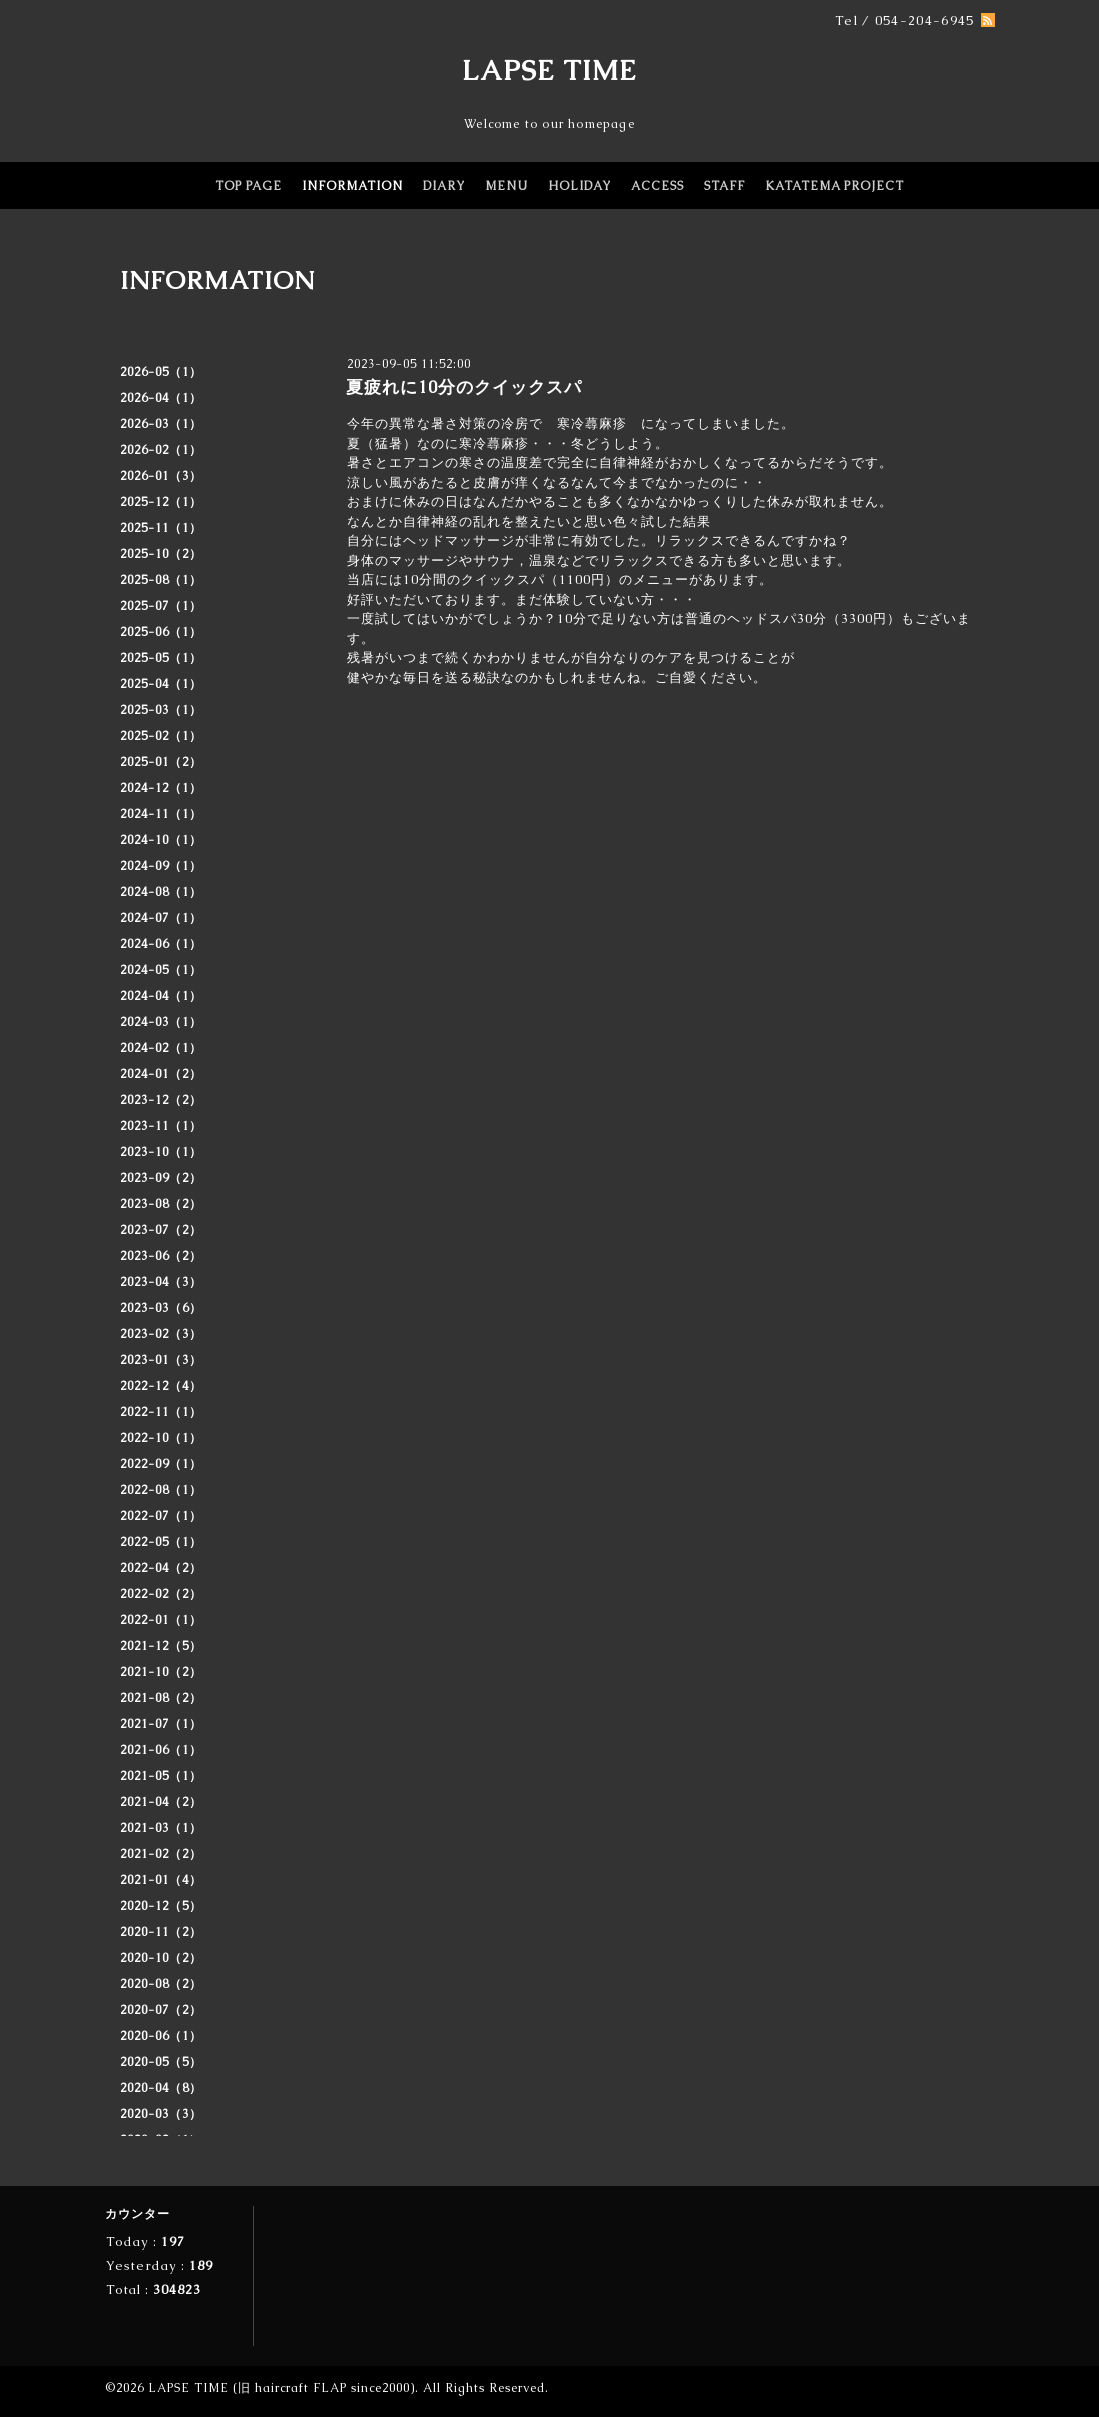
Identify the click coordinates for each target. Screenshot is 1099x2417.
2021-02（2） (161, 1854)
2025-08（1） (161, 580)
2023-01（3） (161, 1360)
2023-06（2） (161, 1256)
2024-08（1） (161, 892)
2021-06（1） (161, 1750)
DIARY (444, 186)
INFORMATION (352, 186)
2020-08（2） (161, 1984)
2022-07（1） (161, 1516)
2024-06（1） (161, 944)
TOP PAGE (248, 186)
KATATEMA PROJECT (834, 186)
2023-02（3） (161, 1334)
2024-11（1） (161, 814)
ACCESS (657, 186)
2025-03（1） (161, 710)
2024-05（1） (161, 970)
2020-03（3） (161, 2114)
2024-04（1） (161, 996)
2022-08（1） (161, 1490)
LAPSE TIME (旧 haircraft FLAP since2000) (281, 2388)
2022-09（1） (161, 1464)
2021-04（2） (161, 1802)
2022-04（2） (161, 1568)
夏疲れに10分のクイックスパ (464, 387)
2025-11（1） (161, 528)
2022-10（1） (161, 1438)
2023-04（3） (161, 1282)
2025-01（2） (161, 762)
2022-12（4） (161, 1386)
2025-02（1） (161, 736)
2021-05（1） (161, 1776)
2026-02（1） (161, 450)
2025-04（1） (161, 684)
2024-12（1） (161, 788)
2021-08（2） (161, 1698)
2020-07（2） (161, 2010)
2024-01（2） (161, 1074)
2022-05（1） (161, 1542)
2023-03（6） (161, 1308)
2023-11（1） (161, 1126)
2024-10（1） (161, 840)
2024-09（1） (161, 866)
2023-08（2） (161, 1204)
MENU (506, 186)
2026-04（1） (161, 398)
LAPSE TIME (549, 70)
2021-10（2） (161, 1672)
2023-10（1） (161, 1152)
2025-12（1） (161, 502)
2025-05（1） (161, 658)
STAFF (724, 186)
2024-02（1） (161, 1048)
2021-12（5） (161, 1646)
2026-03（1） (161, 424)
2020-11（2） (161, 1932)
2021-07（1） (161, 1724)
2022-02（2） (161, 1594)
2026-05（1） (161, 372)
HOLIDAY (579, 186)
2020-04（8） (161, 2088)
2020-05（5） (161, 2062)
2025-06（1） (161, 632)
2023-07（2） (161, 1230)
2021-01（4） (161, 1880)
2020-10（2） (161, 1958)
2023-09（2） (161, 1178)
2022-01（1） (161, 1620)
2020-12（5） (161, 1906)
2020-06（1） (161, 2036)
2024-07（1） (161, 918)
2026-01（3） (161, 476)
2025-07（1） (161, 606)
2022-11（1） (161, 1412)
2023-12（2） (161, 1100)
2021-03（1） (161, 1828)
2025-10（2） (161, 554)
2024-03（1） (161, 1022)
